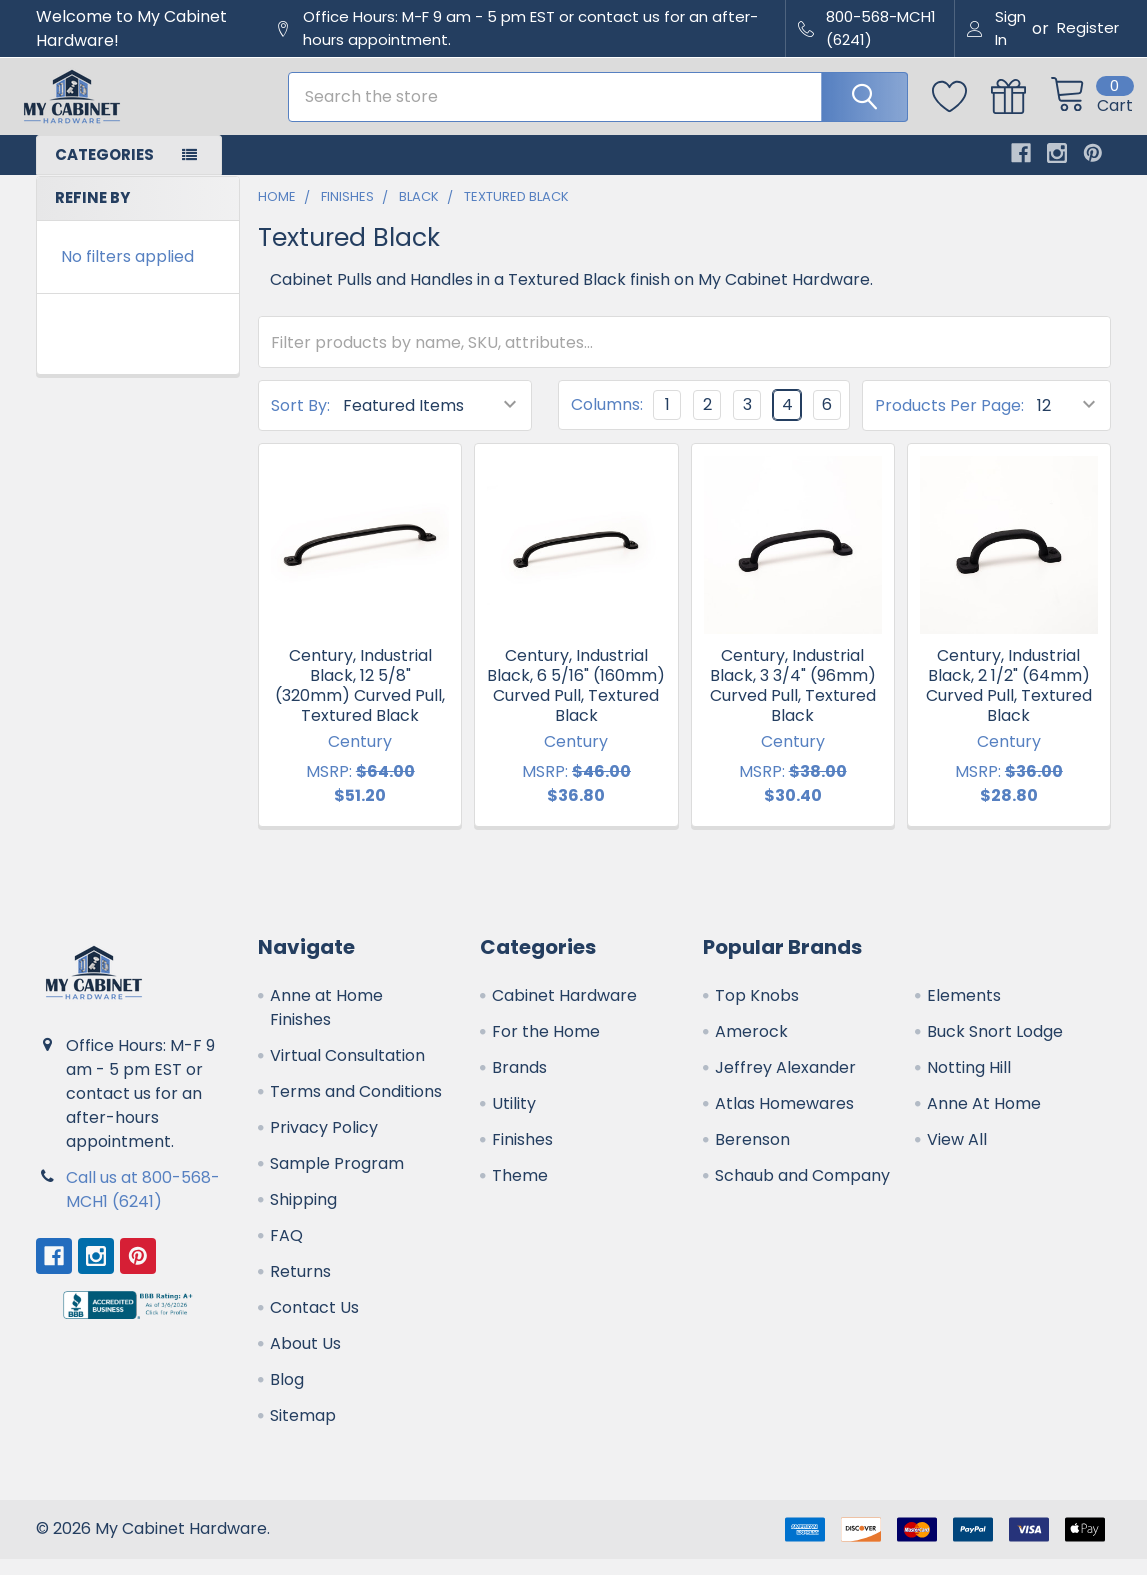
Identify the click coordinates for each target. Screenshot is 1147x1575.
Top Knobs (757, 1011)
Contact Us (314, 1323)
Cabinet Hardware (564, 1011)
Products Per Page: (949, 421)
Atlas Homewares (784, 1119)
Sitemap (303, 1431)
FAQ (286, 1251)
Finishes (522, 1155)
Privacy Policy (324, 1143)
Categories (104, 170)
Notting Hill (969, 1083)
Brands (519, 1083)
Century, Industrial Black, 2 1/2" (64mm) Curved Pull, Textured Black (1009, 701)
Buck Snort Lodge (995, 1047)
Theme (520, 1191)
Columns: (607, 421)
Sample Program (337, 1179)
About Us (305, 1359)
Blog (287, 1395)
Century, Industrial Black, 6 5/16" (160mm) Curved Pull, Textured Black (576, 701)
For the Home (546, 1047)
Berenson (752, 1155)
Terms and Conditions (356, 1107)
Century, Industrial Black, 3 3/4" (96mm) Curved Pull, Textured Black (793, 701)
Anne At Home (984, 1119)
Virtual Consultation (347, 1071)
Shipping (303, 1215)
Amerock (751, 1047)
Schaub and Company (802, 1191)
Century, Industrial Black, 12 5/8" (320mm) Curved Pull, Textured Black (360, 701)
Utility (514, 1119)
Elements (964, 1011)
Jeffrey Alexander (785, 1083)
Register (1088, 27)
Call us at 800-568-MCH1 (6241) (143, 1205)
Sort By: (300, 421)
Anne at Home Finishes (326, 1023)
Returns (300, 1287)
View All (957, 1155)
